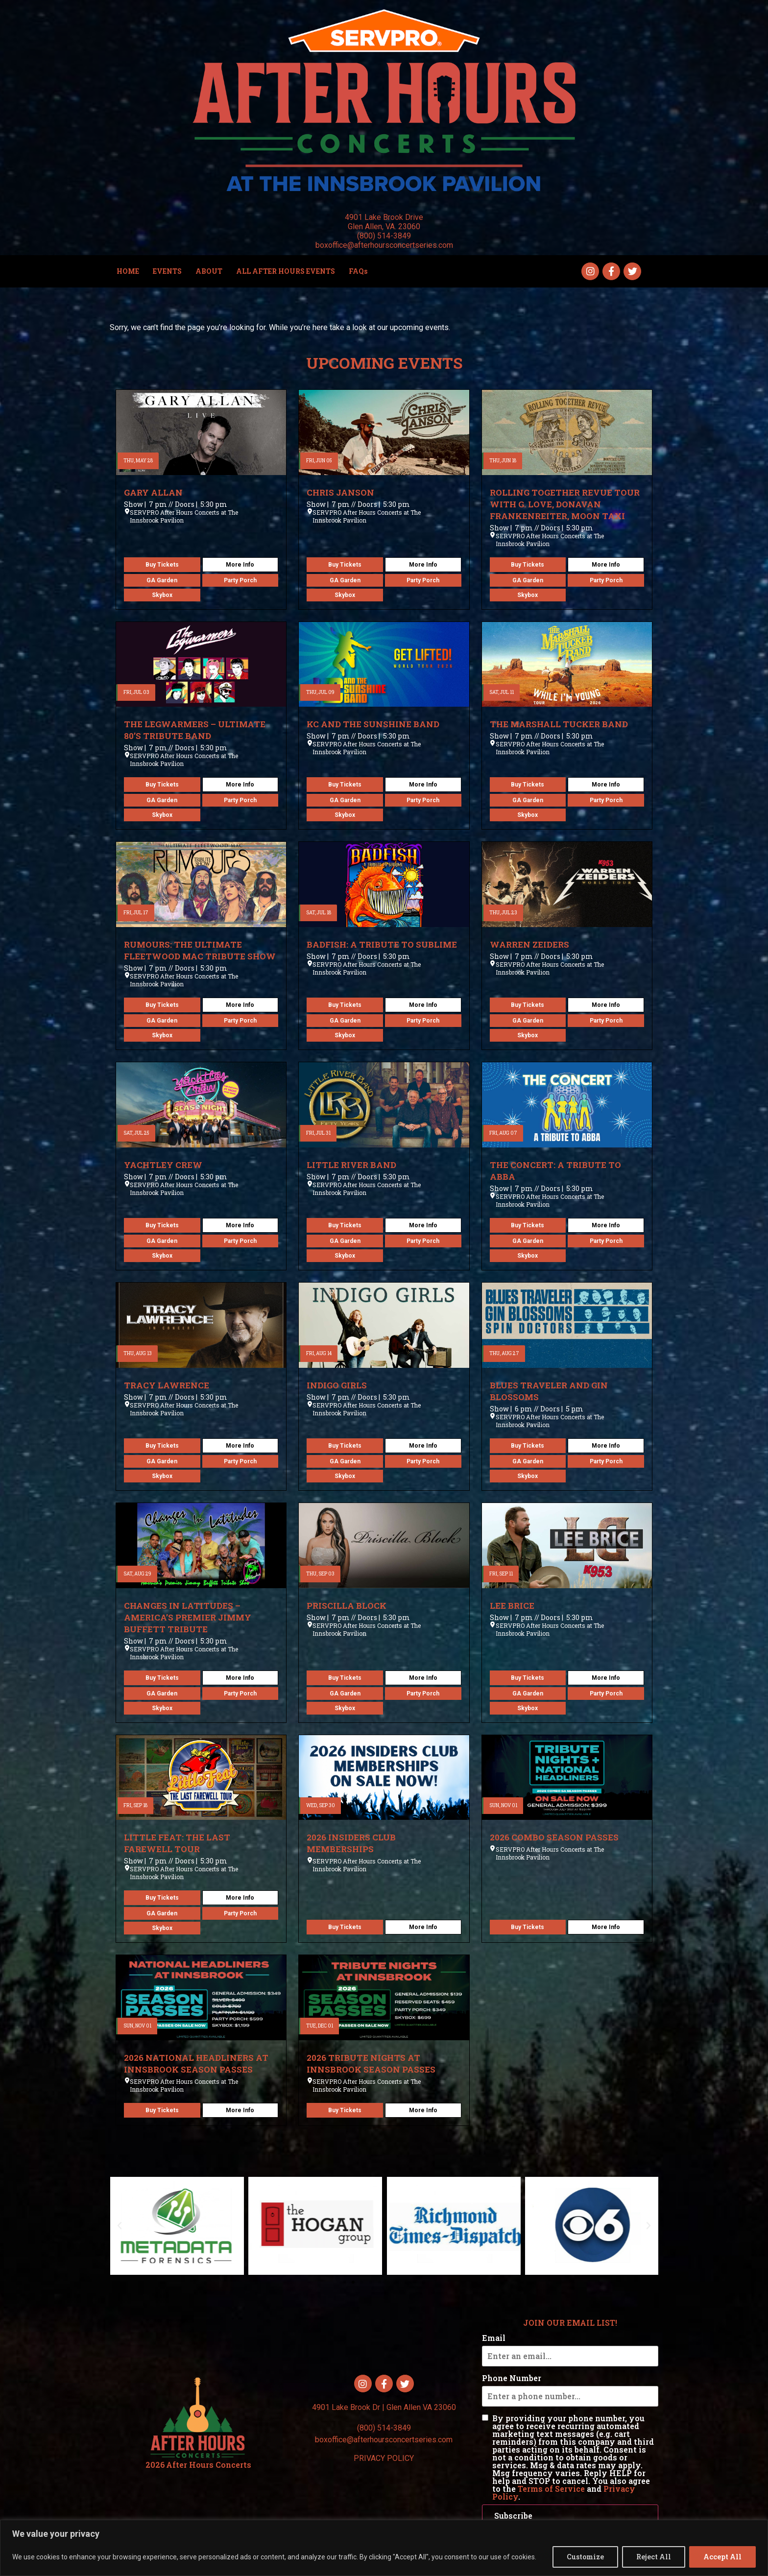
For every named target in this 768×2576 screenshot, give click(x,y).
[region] (384, 2548)
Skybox (162, 595)
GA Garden (161, 580)
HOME (128, 271)
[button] (119, 2226)
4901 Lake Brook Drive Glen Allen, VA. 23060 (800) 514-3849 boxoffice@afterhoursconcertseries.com (384, 231)
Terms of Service (551, 2488)
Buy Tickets (162, 564)
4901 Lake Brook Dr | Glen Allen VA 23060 (384, 2407)
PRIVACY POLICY (384, 2458)
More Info (240, 564)
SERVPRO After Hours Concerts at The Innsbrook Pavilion (184, 516)
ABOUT (208, 271)
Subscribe (513, 2515)
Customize (585, 2556)
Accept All (722, 2556)
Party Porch (240, 580)
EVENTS (167, 271)
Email (493, 2338)
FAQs (358, 271)
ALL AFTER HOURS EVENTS (285, 271)
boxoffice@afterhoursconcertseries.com (384, 2439)
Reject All (653, 2556)
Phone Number (511, 2378)
